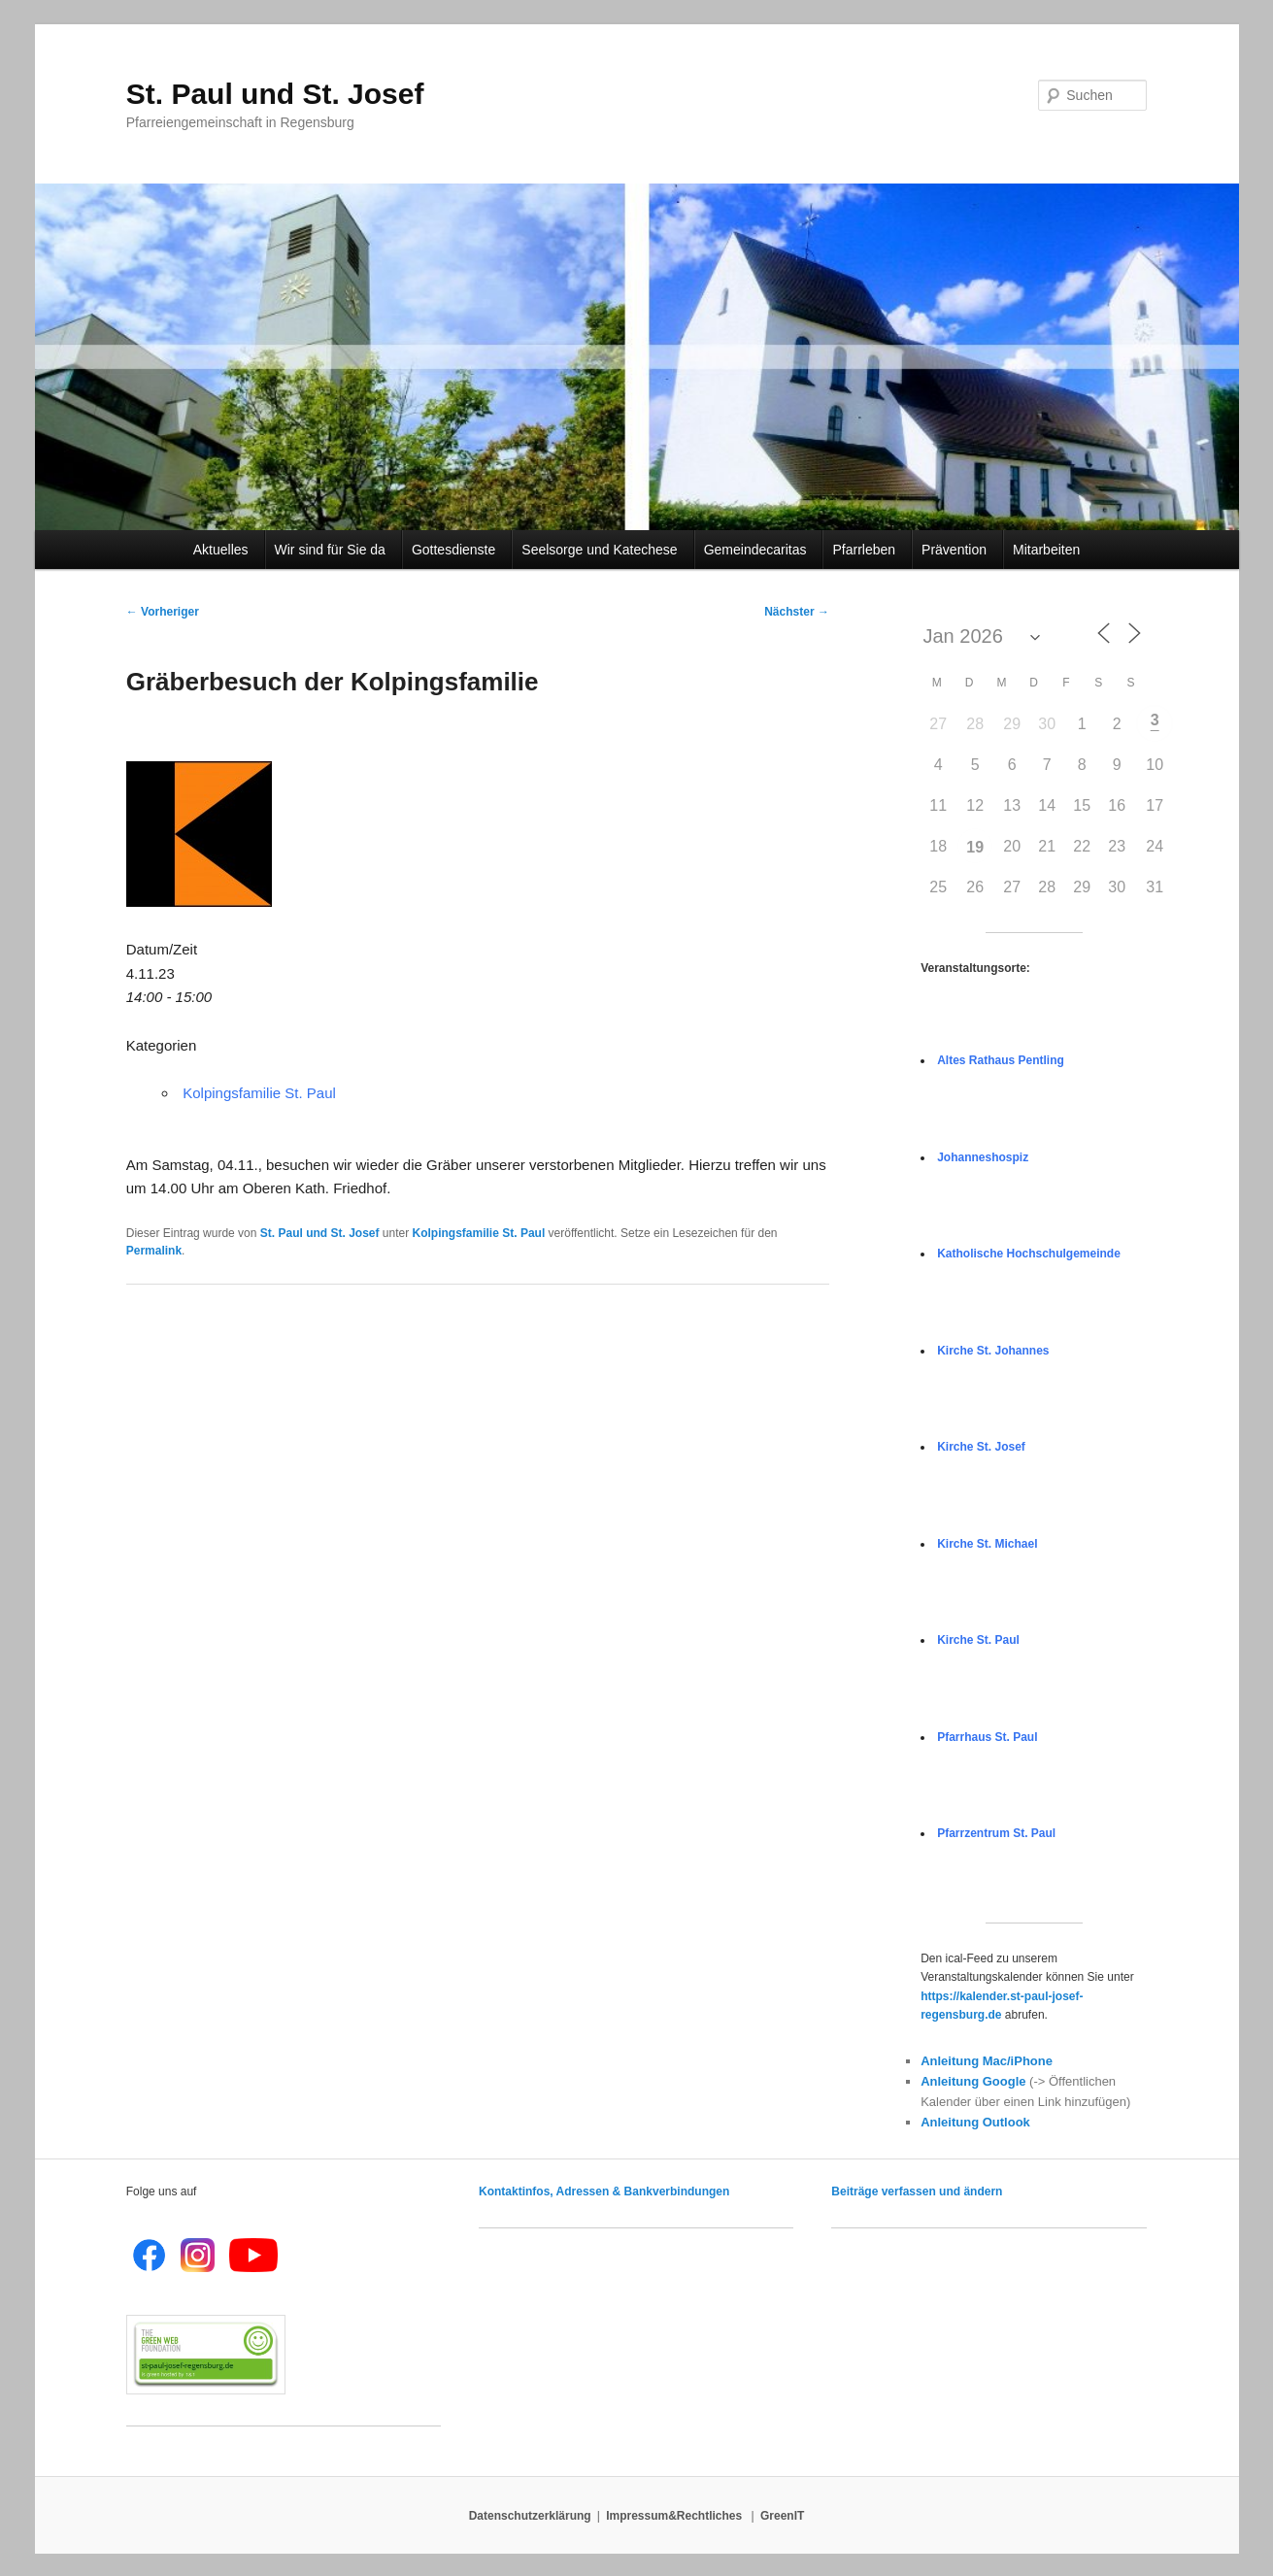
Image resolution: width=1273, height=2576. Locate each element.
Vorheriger (162, 612)
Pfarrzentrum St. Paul (996, 1833)
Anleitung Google (973, 2081)
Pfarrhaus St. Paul (987, 1737)
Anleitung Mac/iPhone (987, 2061)
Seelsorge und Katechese (602, 549)
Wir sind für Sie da (333, 549)
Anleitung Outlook (975, 2122)
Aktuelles (223, 549)
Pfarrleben (866, 549)
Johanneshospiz (982, 1157)
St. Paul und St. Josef (275, 94)
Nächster (796, 612)
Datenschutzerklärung (530, 2516)
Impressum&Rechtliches (675, 2516)
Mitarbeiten (1046, 549)
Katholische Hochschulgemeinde (1029, 1253)
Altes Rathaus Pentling (1000, 1060)
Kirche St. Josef (981, 1447)
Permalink (154, 1250)
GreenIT (782, 2516)
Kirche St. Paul (978, 1640)
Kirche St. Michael (987, 1544)
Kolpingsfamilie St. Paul (259, 1093)
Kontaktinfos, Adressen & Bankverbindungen (604, 2191)
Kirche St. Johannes (993, 1350)
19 (975, 847)
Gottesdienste (456, 549)
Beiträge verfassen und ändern (916, 2191)
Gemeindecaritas (758, 549)
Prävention (956, 549)
